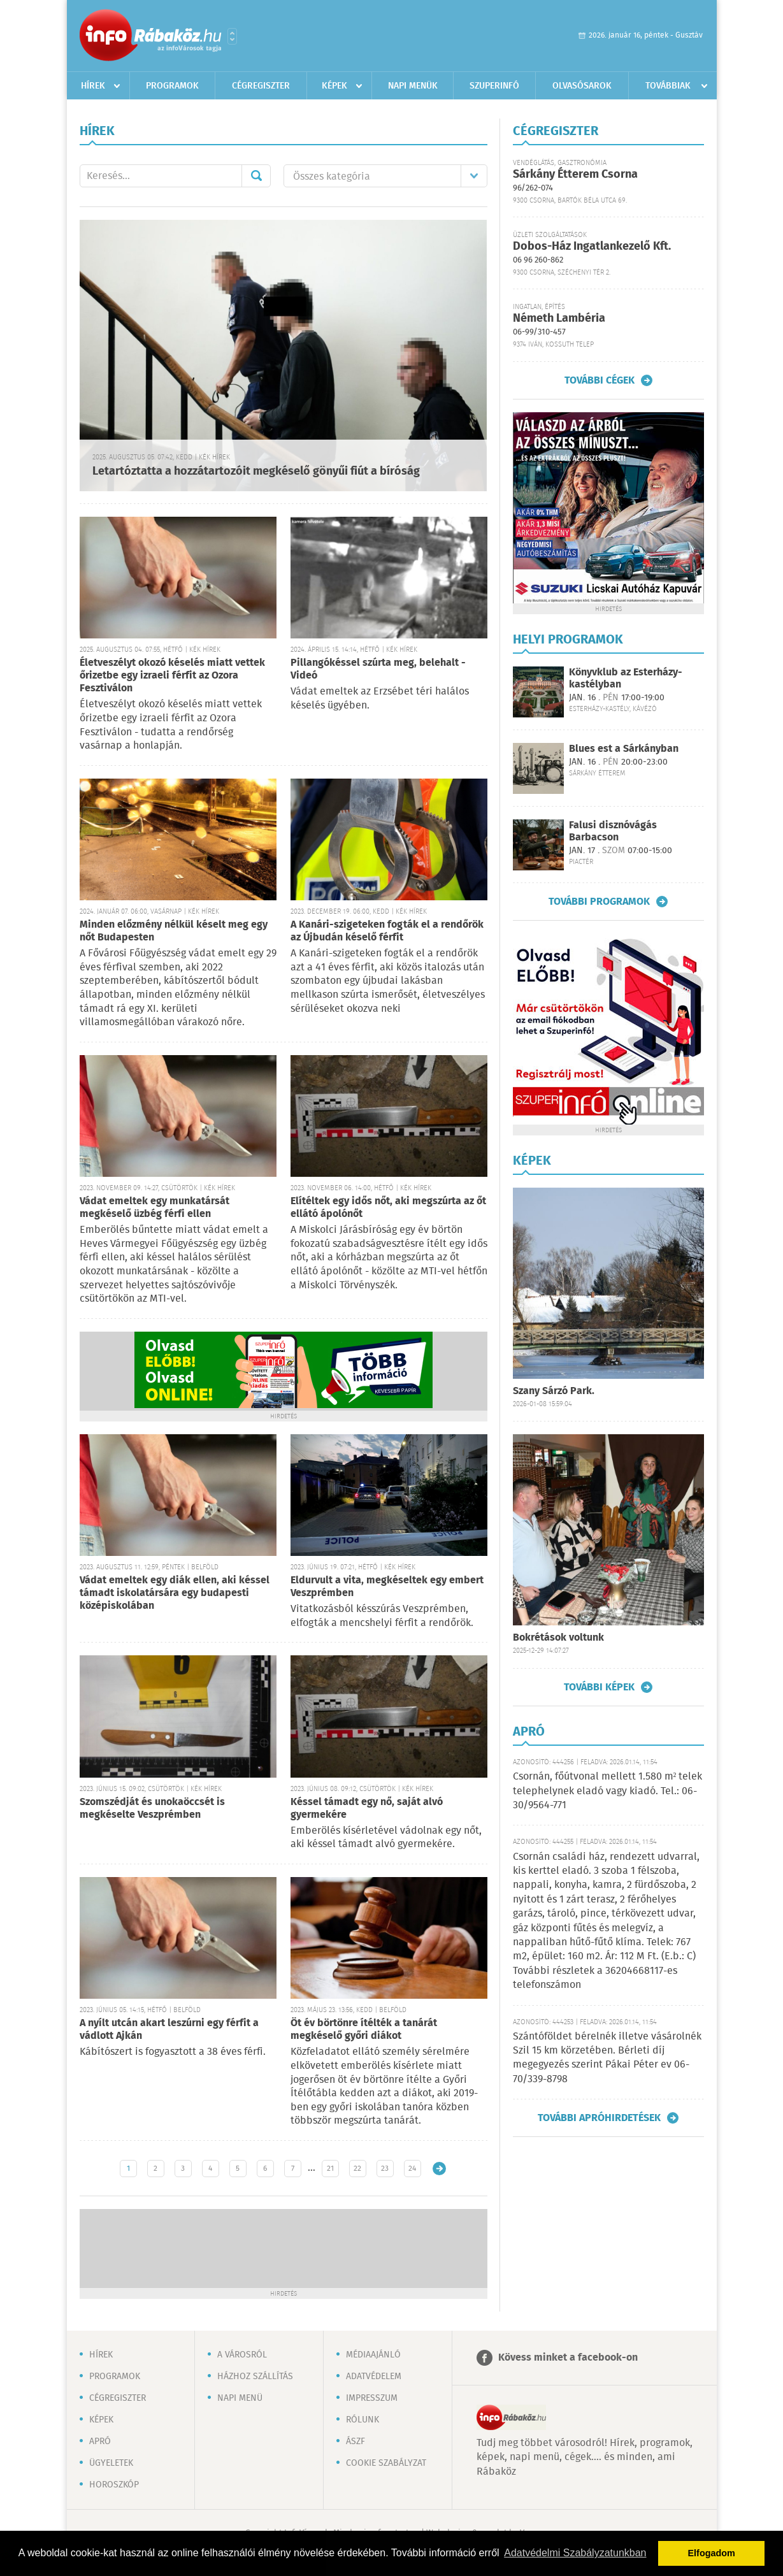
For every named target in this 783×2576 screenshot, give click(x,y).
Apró (100, 2442)
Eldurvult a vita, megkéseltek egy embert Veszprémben (387, 1586)
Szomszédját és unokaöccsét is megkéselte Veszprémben (152, 1808)
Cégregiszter (261, 86)
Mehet (256, 175)
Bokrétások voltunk (558, 1638)
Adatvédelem (373, 2377)
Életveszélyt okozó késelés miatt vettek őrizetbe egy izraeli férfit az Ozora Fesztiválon (172, 675)
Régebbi (439, 2169)
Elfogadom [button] (711, 2553)
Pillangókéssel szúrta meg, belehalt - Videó (378, 669)
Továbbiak (668, 86)
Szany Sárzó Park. (553, 1391)
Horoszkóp (114, 2485)
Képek (334, 86)
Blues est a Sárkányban (624, 749)
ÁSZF (355, 2442)
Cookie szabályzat (386, 2463)
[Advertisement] (283, 2247)
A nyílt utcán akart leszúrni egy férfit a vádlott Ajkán (169, 2029)
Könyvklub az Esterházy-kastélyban (625, 679)
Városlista (232, 36)
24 (412, 2168)
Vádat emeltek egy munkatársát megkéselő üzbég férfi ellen (154, 1207)
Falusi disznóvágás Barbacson (613, 831)
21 (330, 2168)
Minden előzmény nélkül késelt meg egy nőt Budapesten (174, 931)
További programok (599, 901)
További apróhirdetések (599, 2118)
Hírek (93, 86)
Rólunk (362, 2420)
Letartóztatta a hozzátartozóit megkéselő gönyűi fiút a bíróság (256, 471)
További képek (599, 1687)
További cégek (599, 380)
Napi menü (239, 2398)
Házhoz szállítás (255, 2377)
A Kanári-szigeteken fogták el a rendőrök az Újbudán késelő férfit (387, 931)
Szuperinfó (494, 86)
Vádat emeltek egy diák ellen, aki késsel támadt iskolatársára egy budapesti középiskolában (174, 1593)
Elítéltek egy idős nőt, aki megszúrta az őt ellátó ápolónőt (388, 1207)
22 (357, 2168)
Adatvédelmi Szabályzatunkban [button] (575, 2552)
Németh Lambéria (559, 318)
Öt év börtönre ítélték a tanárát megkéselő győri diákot (364, 2029)
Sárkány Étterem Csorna (575, 174)
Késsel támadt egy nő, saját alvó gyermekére (367, 1808)
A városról (242, 2355)
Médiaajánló (373, 2355)
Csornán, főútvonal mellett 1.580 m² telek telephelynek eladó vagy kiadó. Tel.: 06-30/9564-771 (608, 1791)
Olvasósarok (582, 86)
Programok (172, 86)
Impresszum (372, 2398)
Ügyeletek (111, 2463)
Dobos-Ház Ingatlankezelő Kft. (592, 246)
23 (385, 2168)
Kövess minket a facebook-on (568, 2358)
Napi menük (413, 86)
